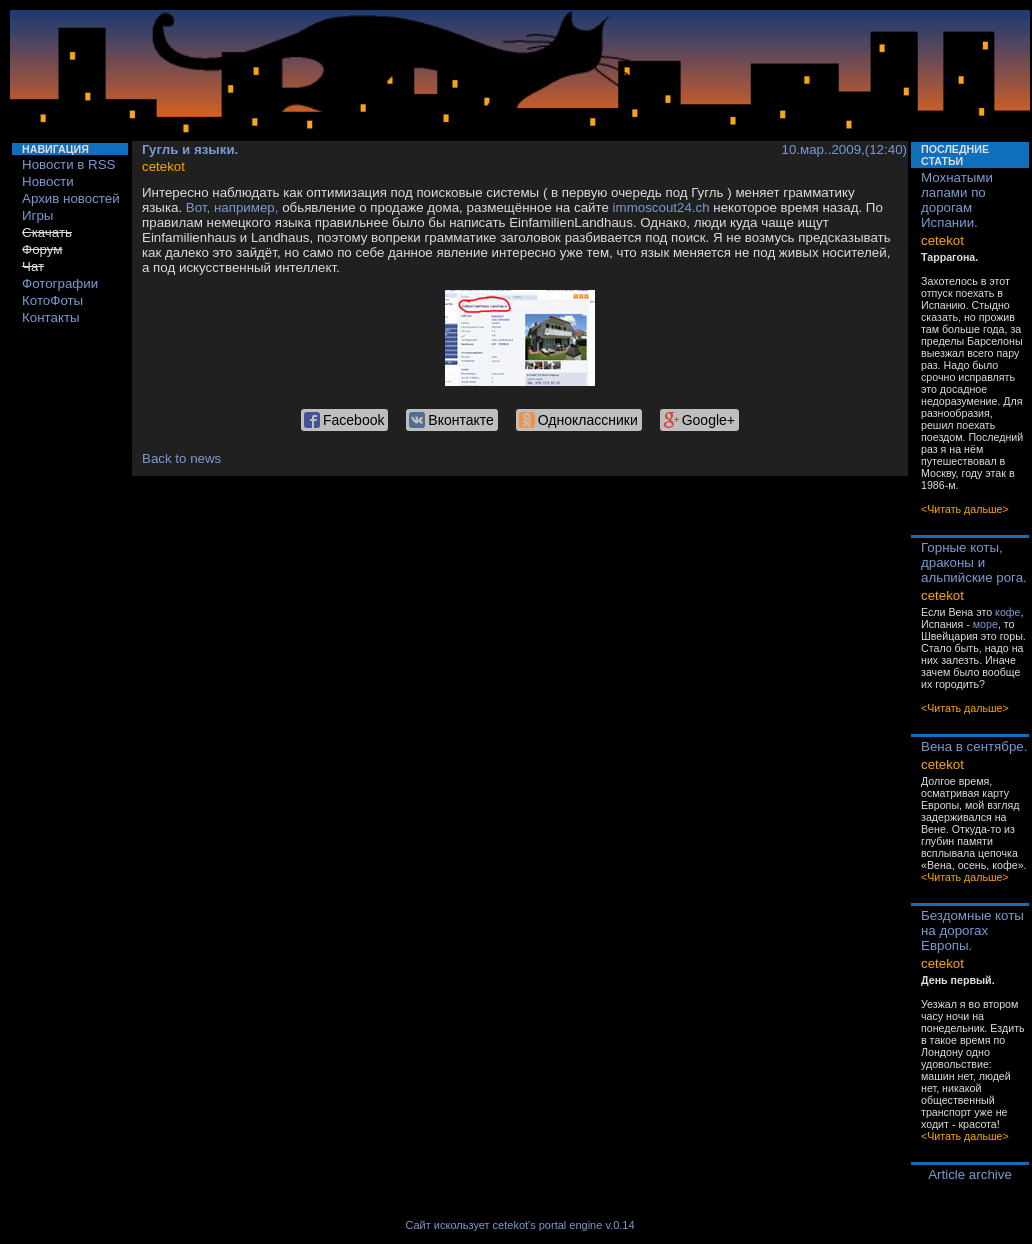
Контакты (51, 317)
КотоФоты (52, 300)
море (985, 624)
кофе (1007, 612)
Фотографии (60, 283)
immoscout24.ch (661, 207)
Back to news (181, 458)
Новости (48, 181)
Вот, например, (232, 207)
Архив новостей (71, 198)
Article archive (970, 1174)
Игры (37, 215)
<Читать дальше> (965, 509)
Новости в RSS (69, 164)
